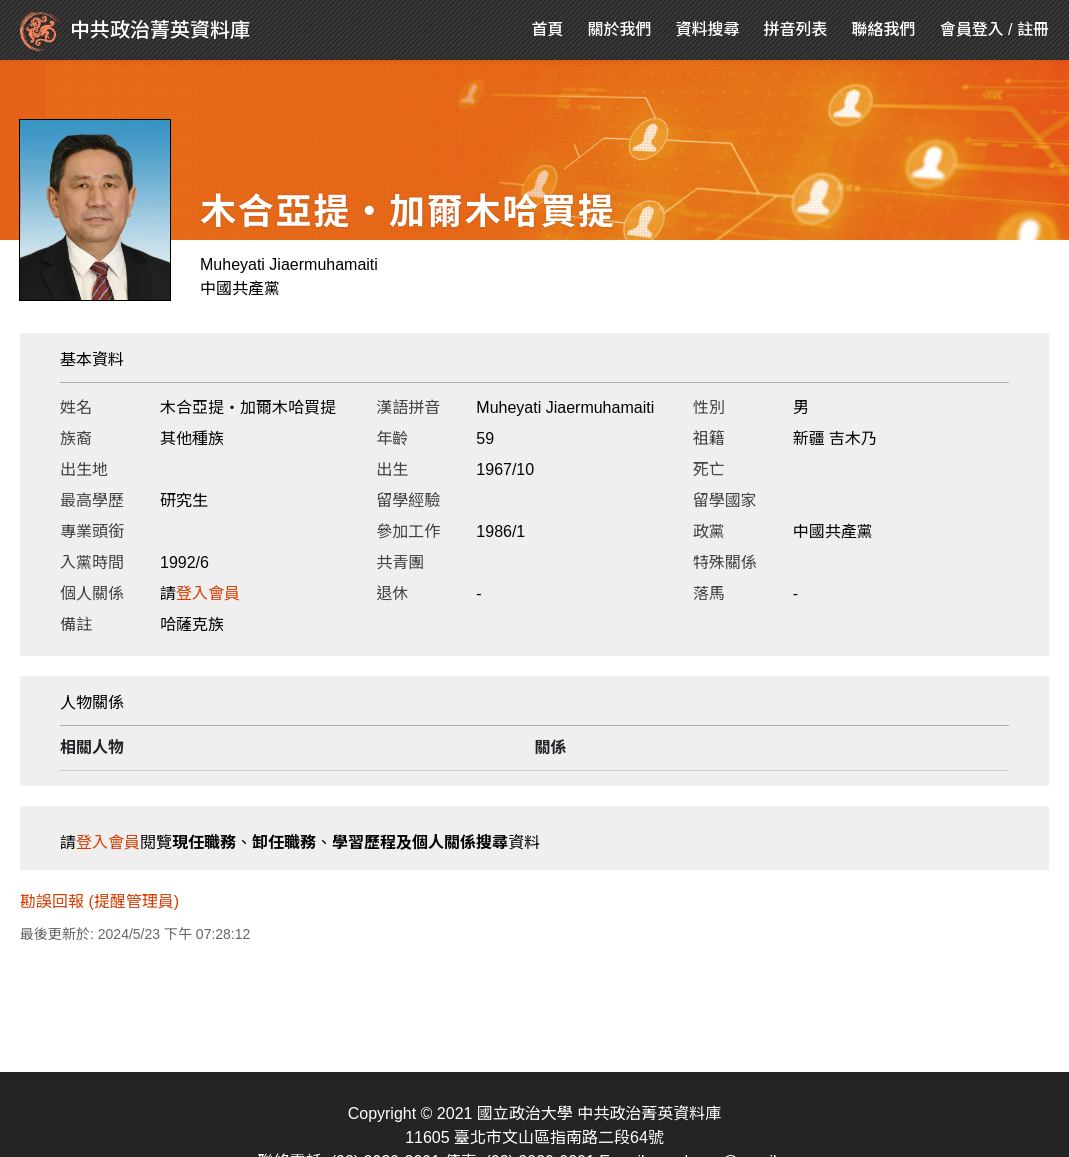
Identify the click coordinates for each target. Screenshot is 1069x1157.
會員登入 (972, 29)
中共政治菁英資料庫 (135, 32)
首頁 (548, 29)
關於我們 (620, 29)
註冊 (1033, 29)
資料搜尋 (708, 29)
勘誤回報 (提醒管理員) (99, 901)
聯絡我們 (884, 29)
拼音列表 (796, 29)
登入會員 (208, 593)
